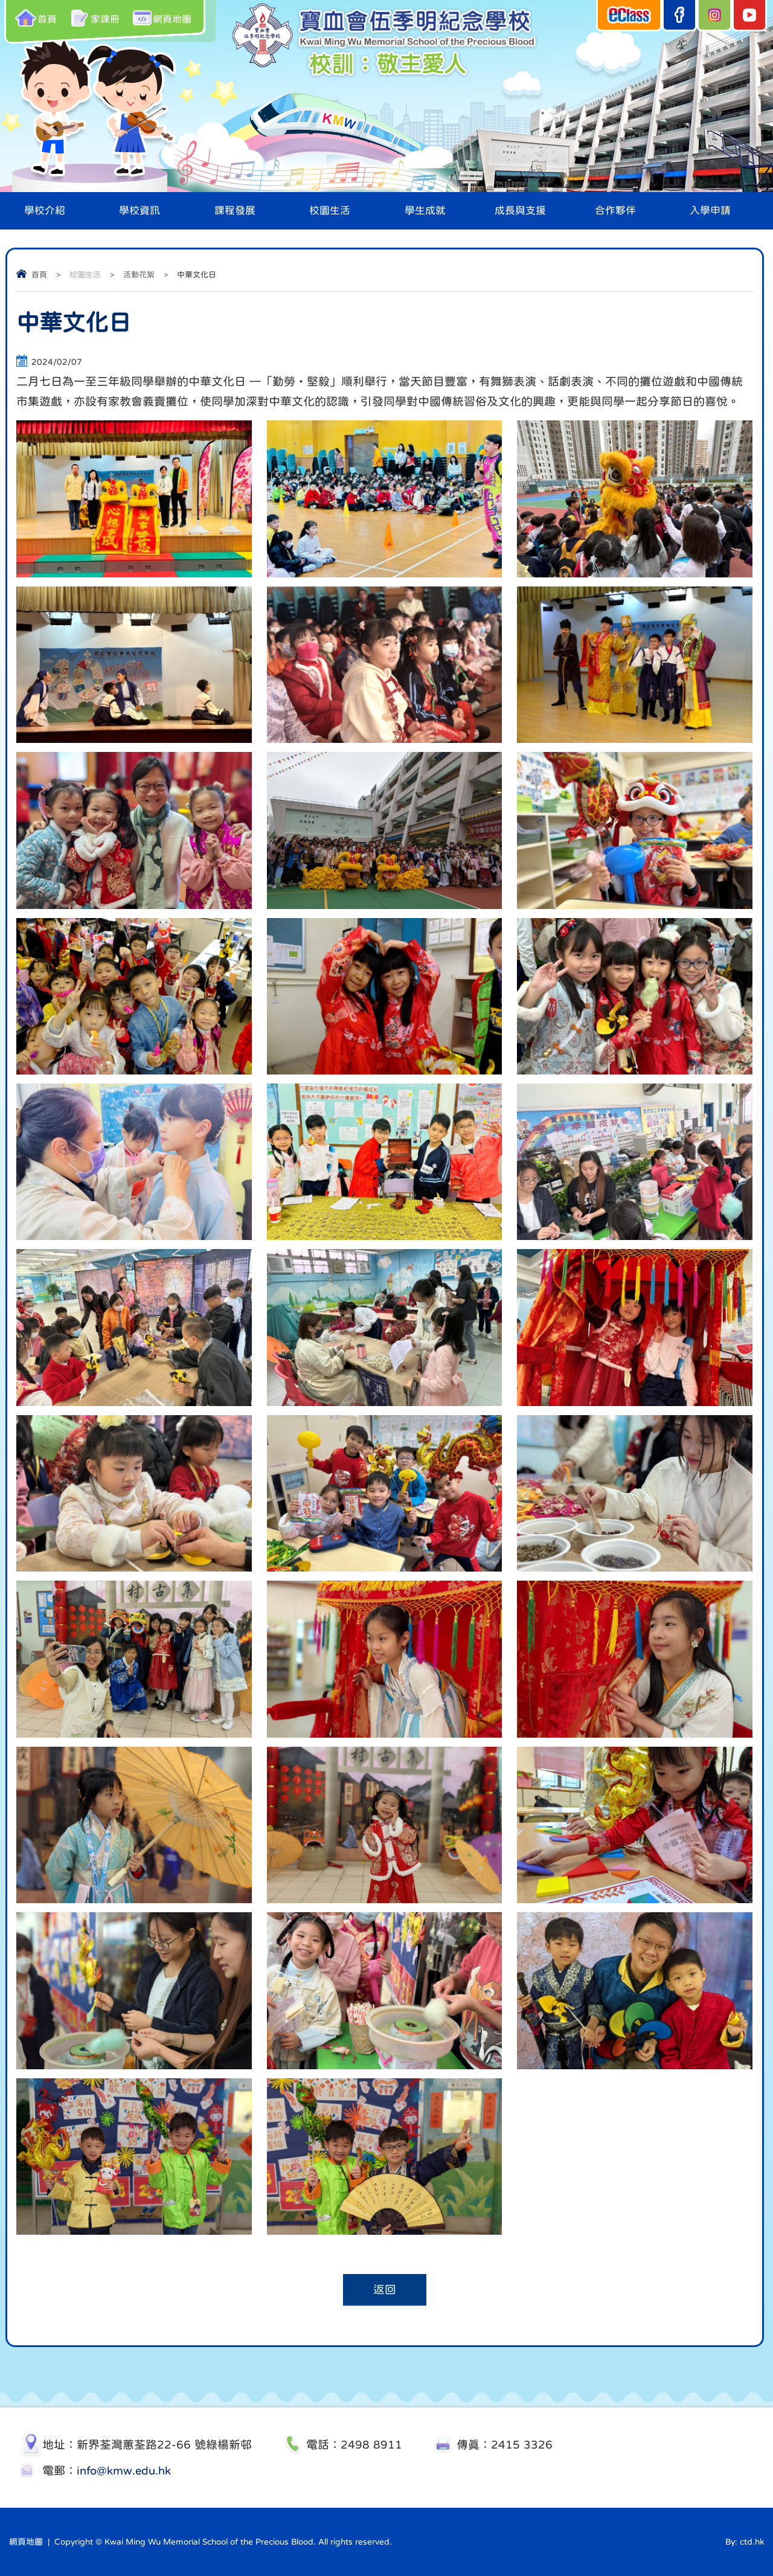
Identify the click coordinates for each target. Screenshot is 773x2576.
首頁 (36, 18)
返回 (384, 2290)
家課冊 (94, 18)
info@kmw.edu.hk (124, 2470)
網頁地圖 (162, 18)
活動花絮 (139, 274)
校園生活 (85, 274)
